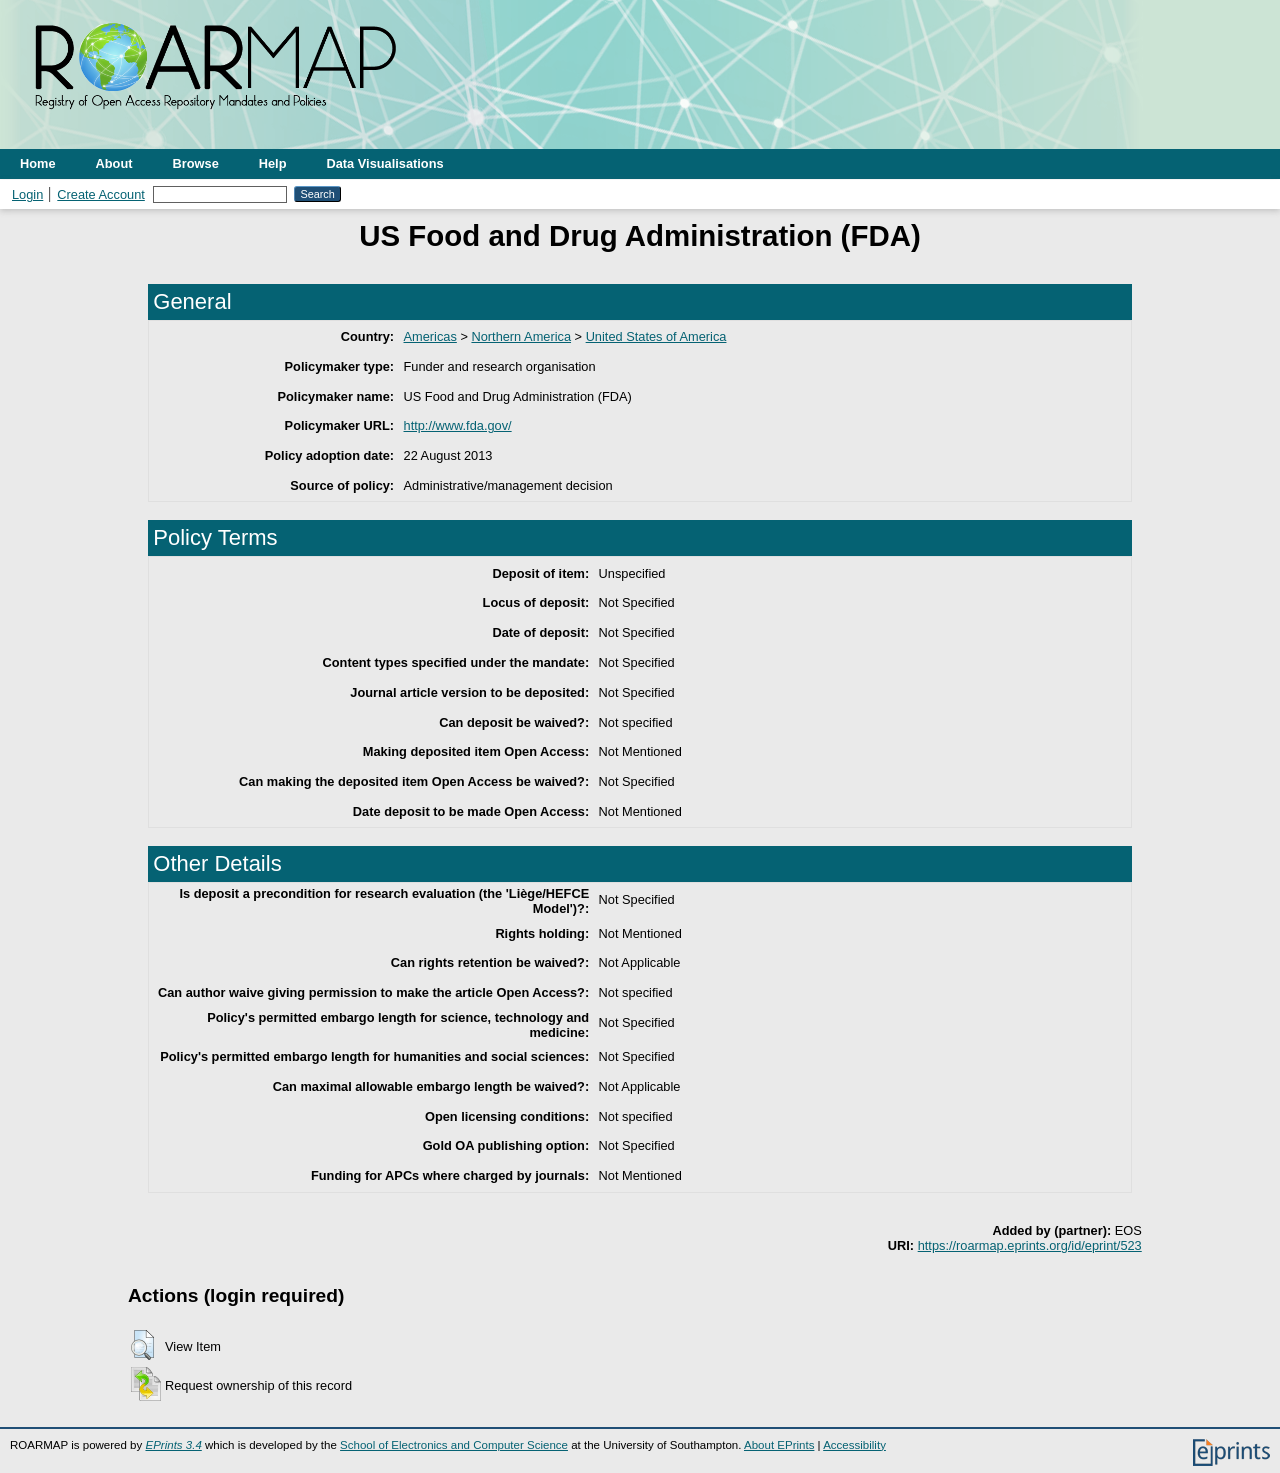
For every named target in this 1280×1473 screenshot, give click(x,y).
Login (27, 194)
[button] (142, 1345)
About (114, 163)
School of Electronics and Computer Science (454, 1445)
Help (273, 163)
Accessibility (854, 1445)
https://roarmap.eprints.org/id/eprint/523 (1030, 1245)
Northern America (521, 336)
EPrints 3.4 (173, 1445)
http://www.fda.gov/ (458, 425)
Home (38, 163)
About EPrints (779, 1445)
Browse (196, 163)
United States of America (656, 336)
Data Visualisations (385, 163)
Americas (430, 336)
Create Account (101, 194)
